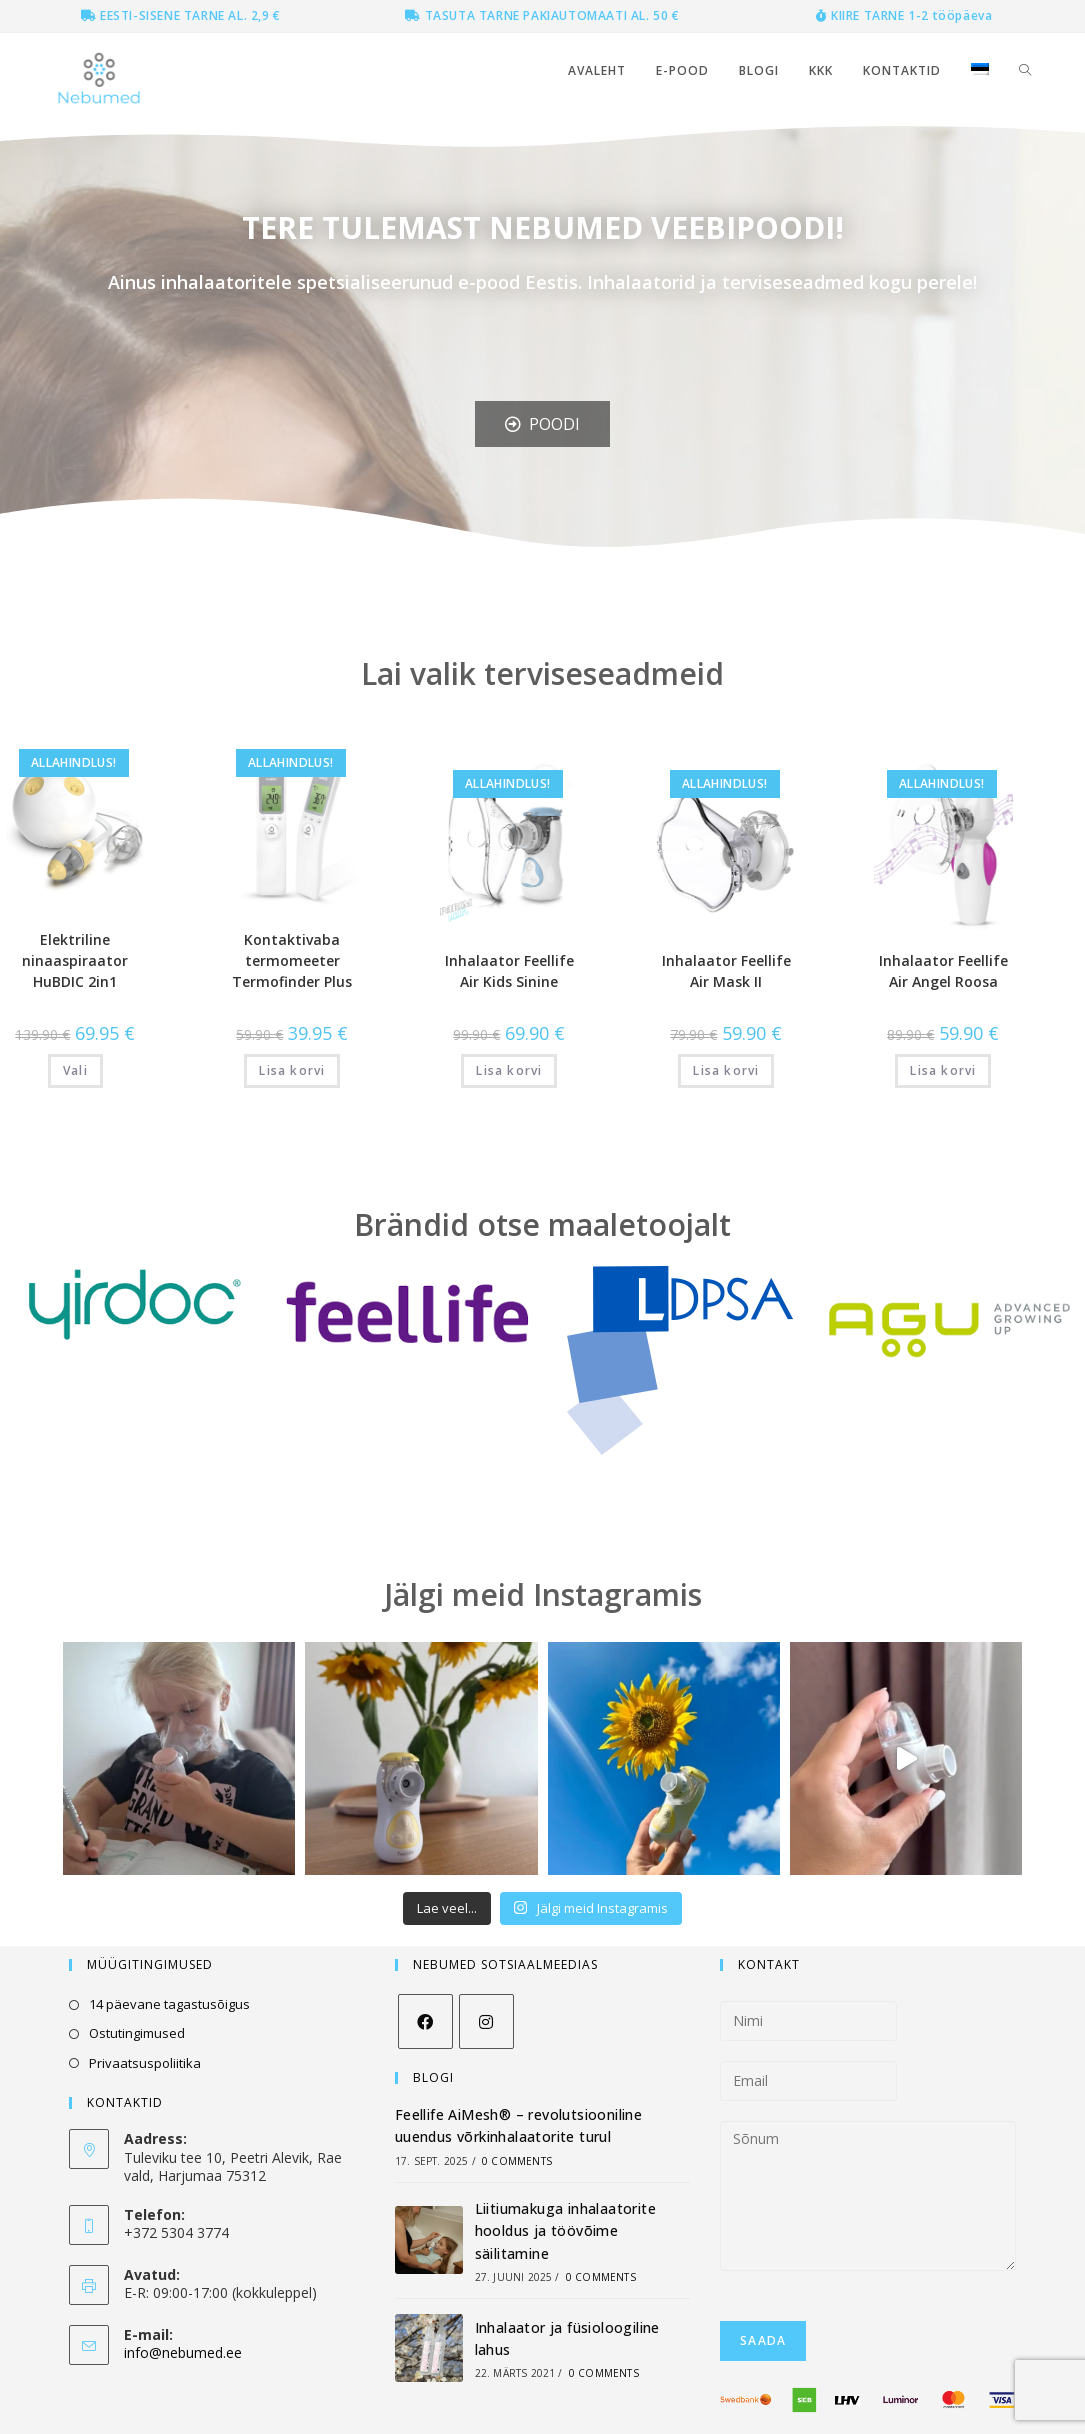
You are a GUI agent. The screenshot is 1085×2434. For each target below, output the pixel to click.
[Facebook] (425, 2021)
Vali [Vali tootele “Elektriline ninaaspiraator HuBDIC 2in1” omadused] (75, 1070)
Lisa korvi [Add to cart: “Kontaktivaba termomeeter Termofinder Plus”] (292, 1070)
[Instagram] (486, 2021)
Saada (763, 2340)
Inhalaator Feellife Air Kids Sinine (509, 971)
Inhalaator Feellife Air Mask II (726, 971)
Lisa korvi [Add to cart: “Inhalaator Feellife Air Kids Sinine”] (509, 1070)
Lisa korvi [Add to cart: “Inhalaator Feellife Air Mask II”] (726, 1070)
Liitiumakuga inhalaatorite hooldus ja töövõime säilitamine (565, 2231)
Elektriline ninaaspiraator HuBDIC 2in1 (75, 960)
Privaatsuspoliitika (145, 2063)
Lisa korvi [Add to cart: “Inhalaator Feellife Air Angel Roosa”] (943, 1070)
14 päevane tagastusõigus (169, 2004)
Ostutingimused (137, 2033)
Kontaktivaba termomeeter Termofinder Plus (292, 960)
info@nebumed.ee (183, 2352)
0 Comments (517, 2161)
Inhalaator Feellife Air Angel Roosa (943, 971)
